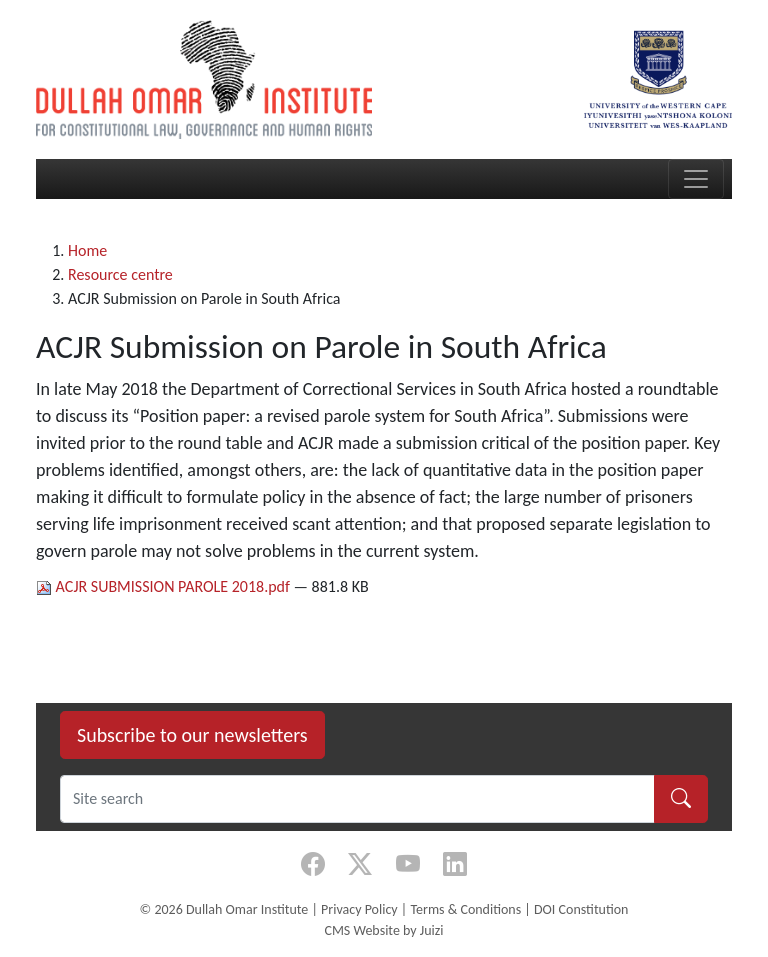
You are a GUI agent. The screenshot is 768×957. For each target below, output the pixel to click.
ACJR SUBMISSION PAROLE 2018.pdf (165, 586)
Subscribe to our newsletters (192, 735)
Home (87, 250)
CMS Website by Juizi (383, 930)
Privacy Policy (359, 909)
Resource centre (120, 274)
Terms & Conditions (465, 909)
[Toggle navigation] (696, 179)
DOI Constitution (581, 909)
